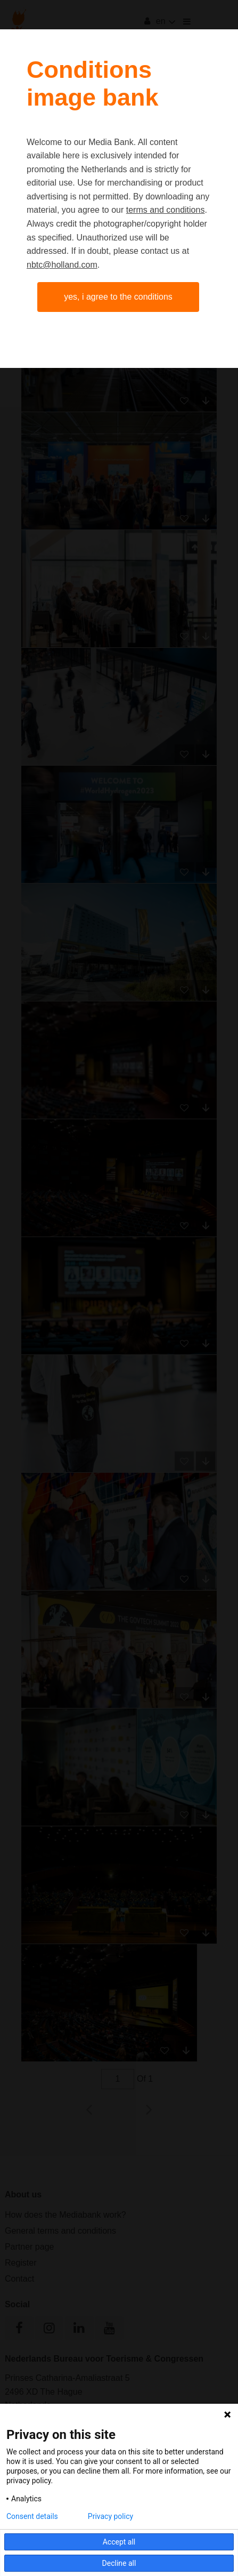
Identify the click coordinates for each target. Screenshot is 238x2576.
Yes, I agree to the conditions (118, 296)
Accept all (119, 2542)
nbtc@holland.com (62, 264)
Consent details (32, 2516)
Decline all (119, 2563)
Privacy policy (110, 2516)
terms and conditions (165, 209)
